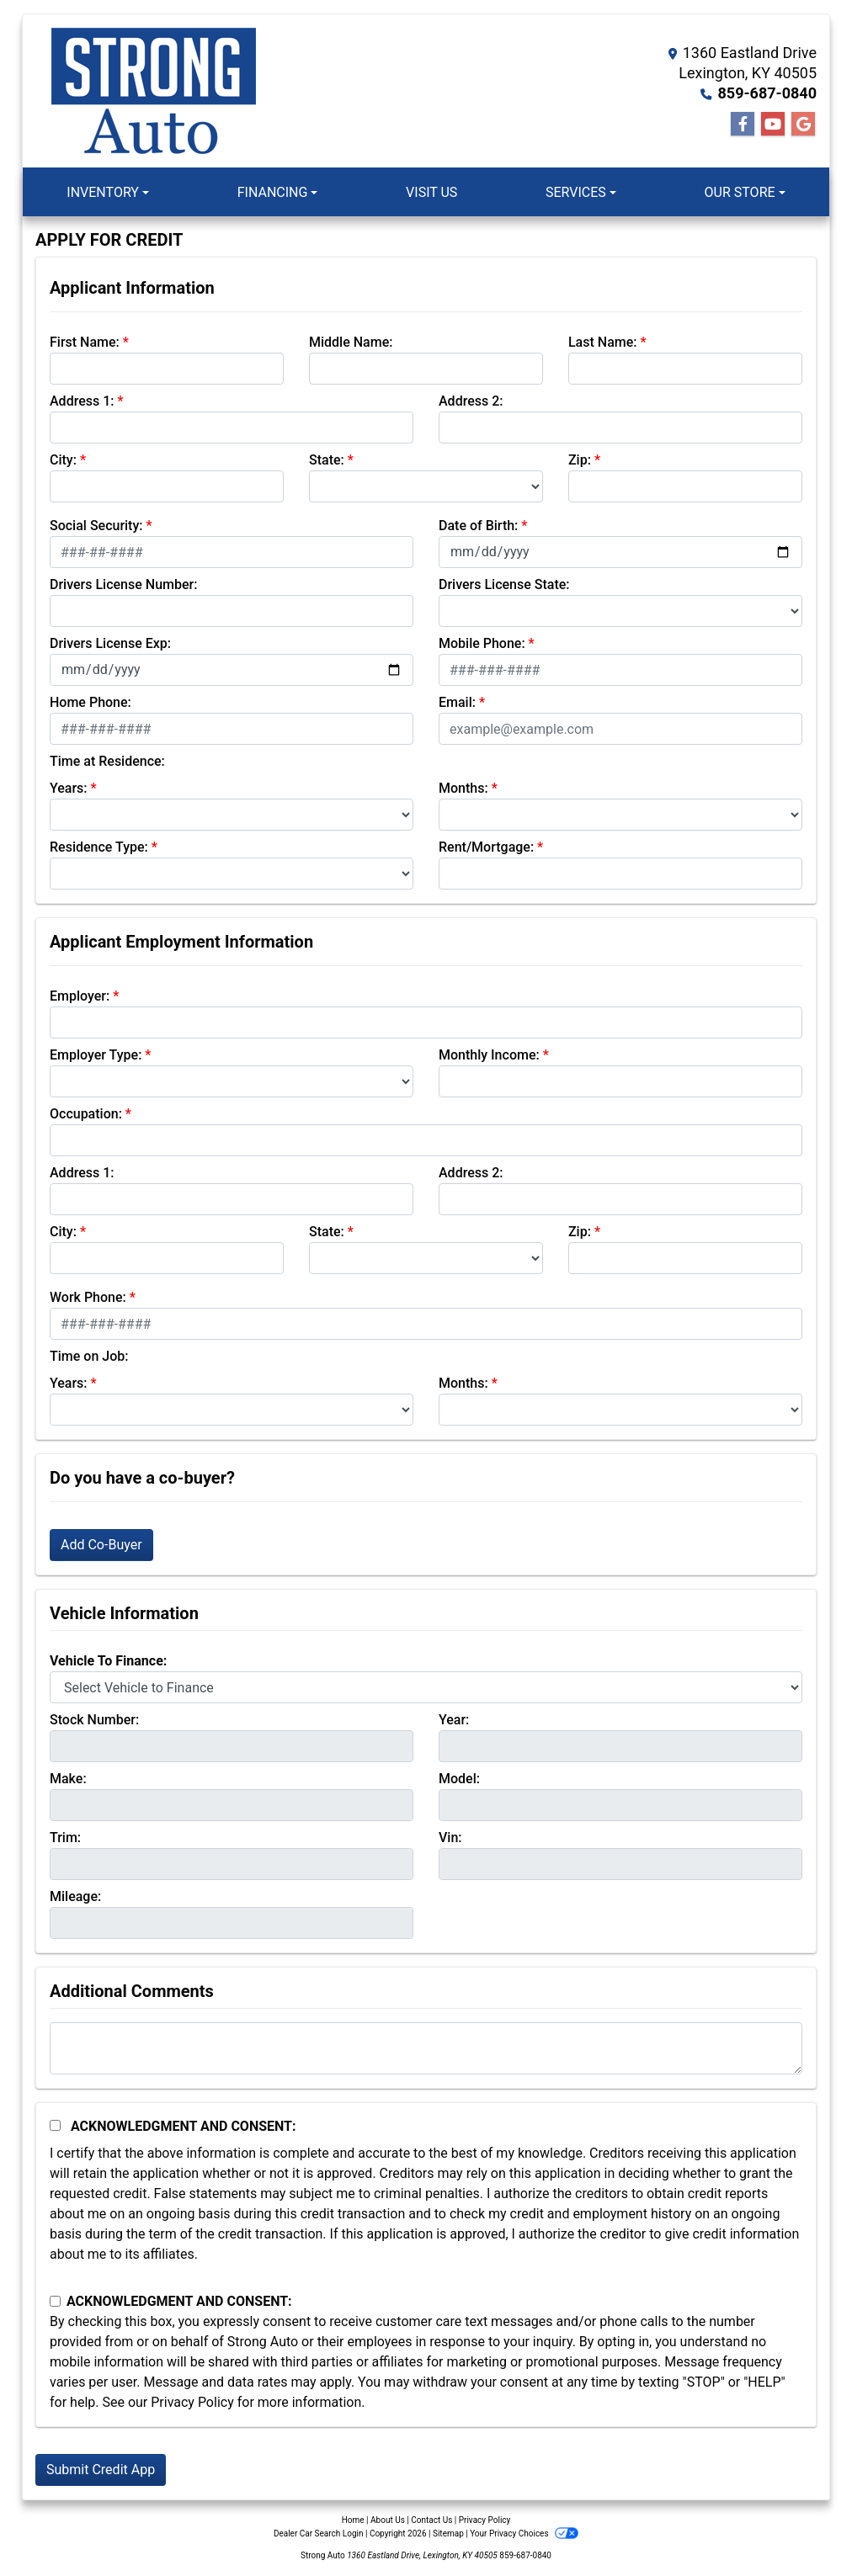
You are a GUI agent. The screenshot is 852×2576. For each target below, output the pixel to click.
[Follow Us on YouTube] (773, 124)
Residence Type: (99, 847)
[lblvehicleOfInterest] (426, 1687)
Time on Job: (89, 1356)
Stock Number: (94, 1720)
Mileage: (75, 1896)
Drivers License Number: (123, 584)
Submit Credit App (100, 2470)
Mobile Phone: (482, 643)
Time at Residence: (107, 761)
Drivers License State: (504, 584)
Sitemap (448, 2533)
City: (63, 460)
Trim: (65, 1838)
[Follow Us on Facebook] (742, 124)
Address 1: (82, 401)
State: (326, 460)
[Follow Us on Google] (803, 124)
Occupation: (86, 1114)
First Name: (85, 342)
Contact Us (431, 2520)
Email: (457, 702)
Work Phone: (88, 1297)
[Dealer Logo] (153, 91)
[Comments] (426, 2048)
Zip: (579, 460)
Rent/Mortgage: (486, 847)
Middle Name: (350, 342)
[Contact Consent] (55, 2301)
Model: (459, 1779)
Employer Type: (95, 1055)
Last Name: (602, 342)
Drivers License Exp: (110, 643)
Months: (463, 788)
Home (353, 2520)
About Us (387, 2520)
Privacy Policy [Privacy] (485, 2520)
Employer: (79, 996)
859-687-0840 (767, 93)
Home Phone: (90, 702)
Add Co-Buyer (101, 1545)
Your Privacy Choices (524, 2533)
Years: (69, 788)
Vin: (450, 1838)
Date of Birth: (478, 526)
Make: (68, 1779)
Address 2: (471, 401)
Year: (454, 1720)
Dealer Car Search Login (319, 2533)
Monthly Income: (489, 1055)
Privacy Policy (192, 2402)
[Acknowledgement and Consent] (55, 2125)
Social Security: (96, 526)
